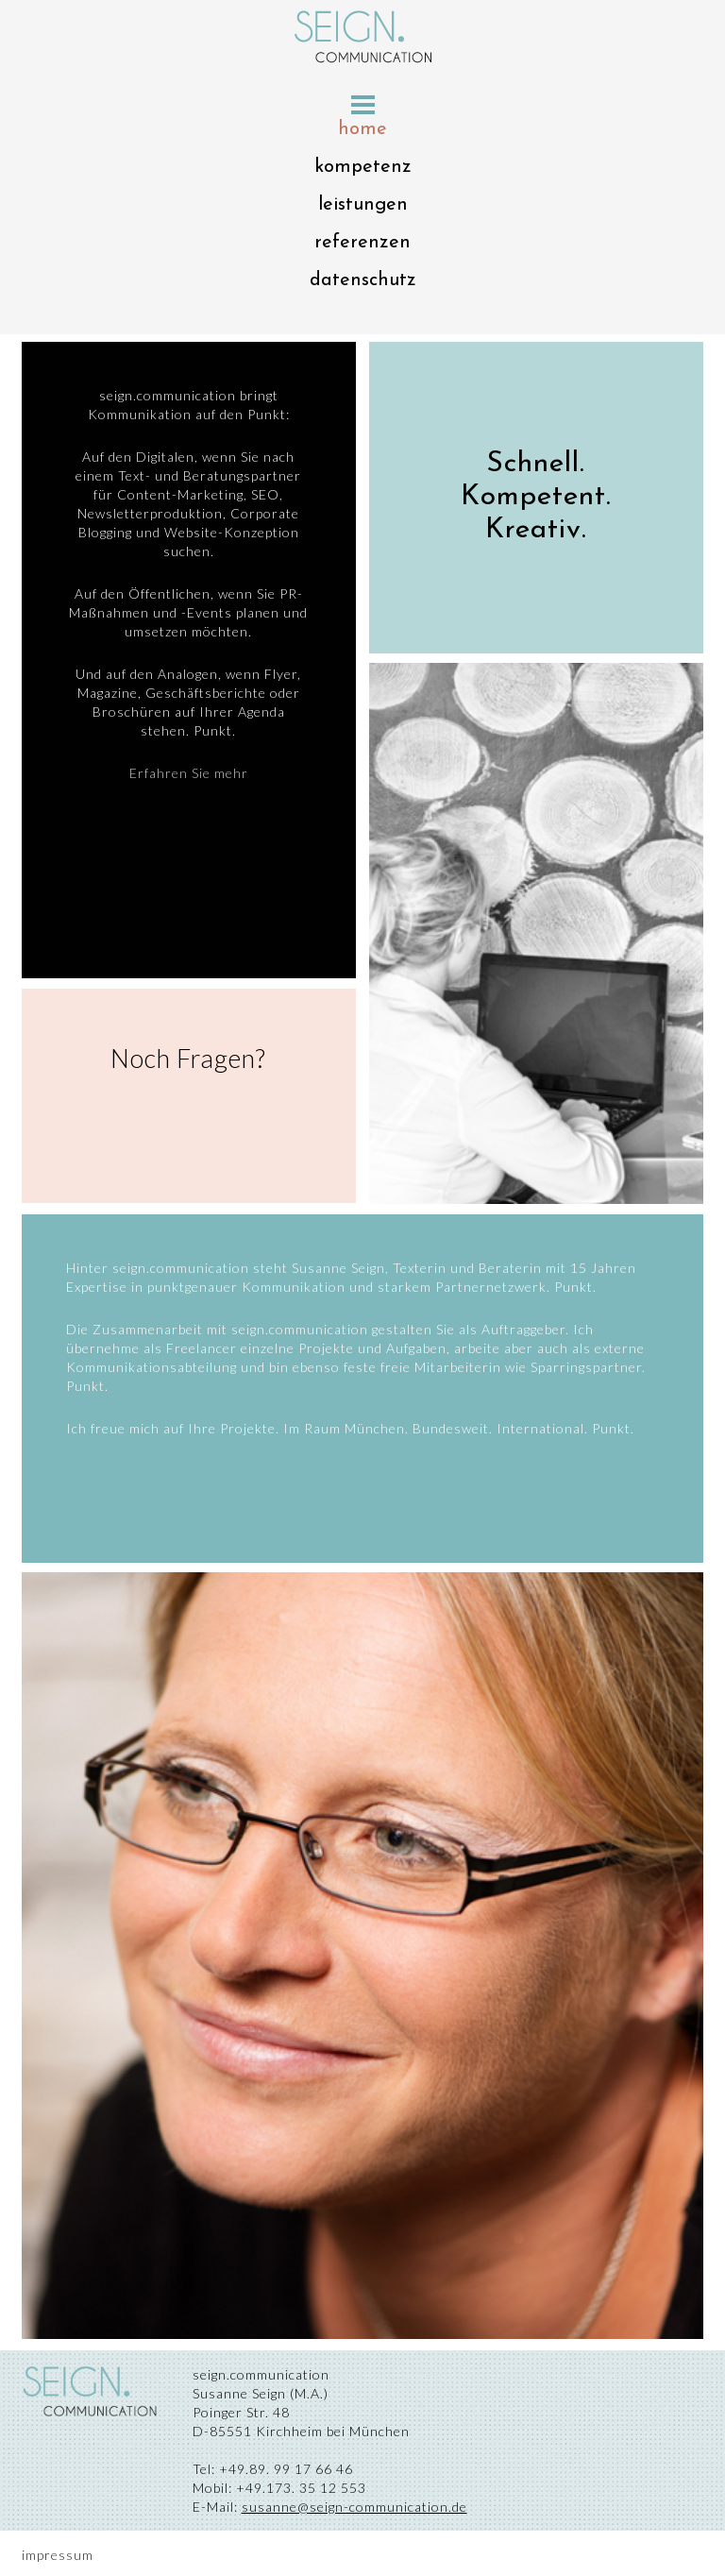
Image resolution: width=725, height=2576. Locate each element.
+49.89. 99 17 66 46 (284, 2469)
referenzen (362, 242)
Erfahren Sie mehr (188, 773)
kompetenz (363, 167)
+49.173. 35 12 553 (299, 2488)
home (362, 129)
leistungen (363, 204)
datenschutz (363, 280)
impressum (57, 2555)
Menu (363, 104)
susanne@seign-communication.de (354, 2507)
